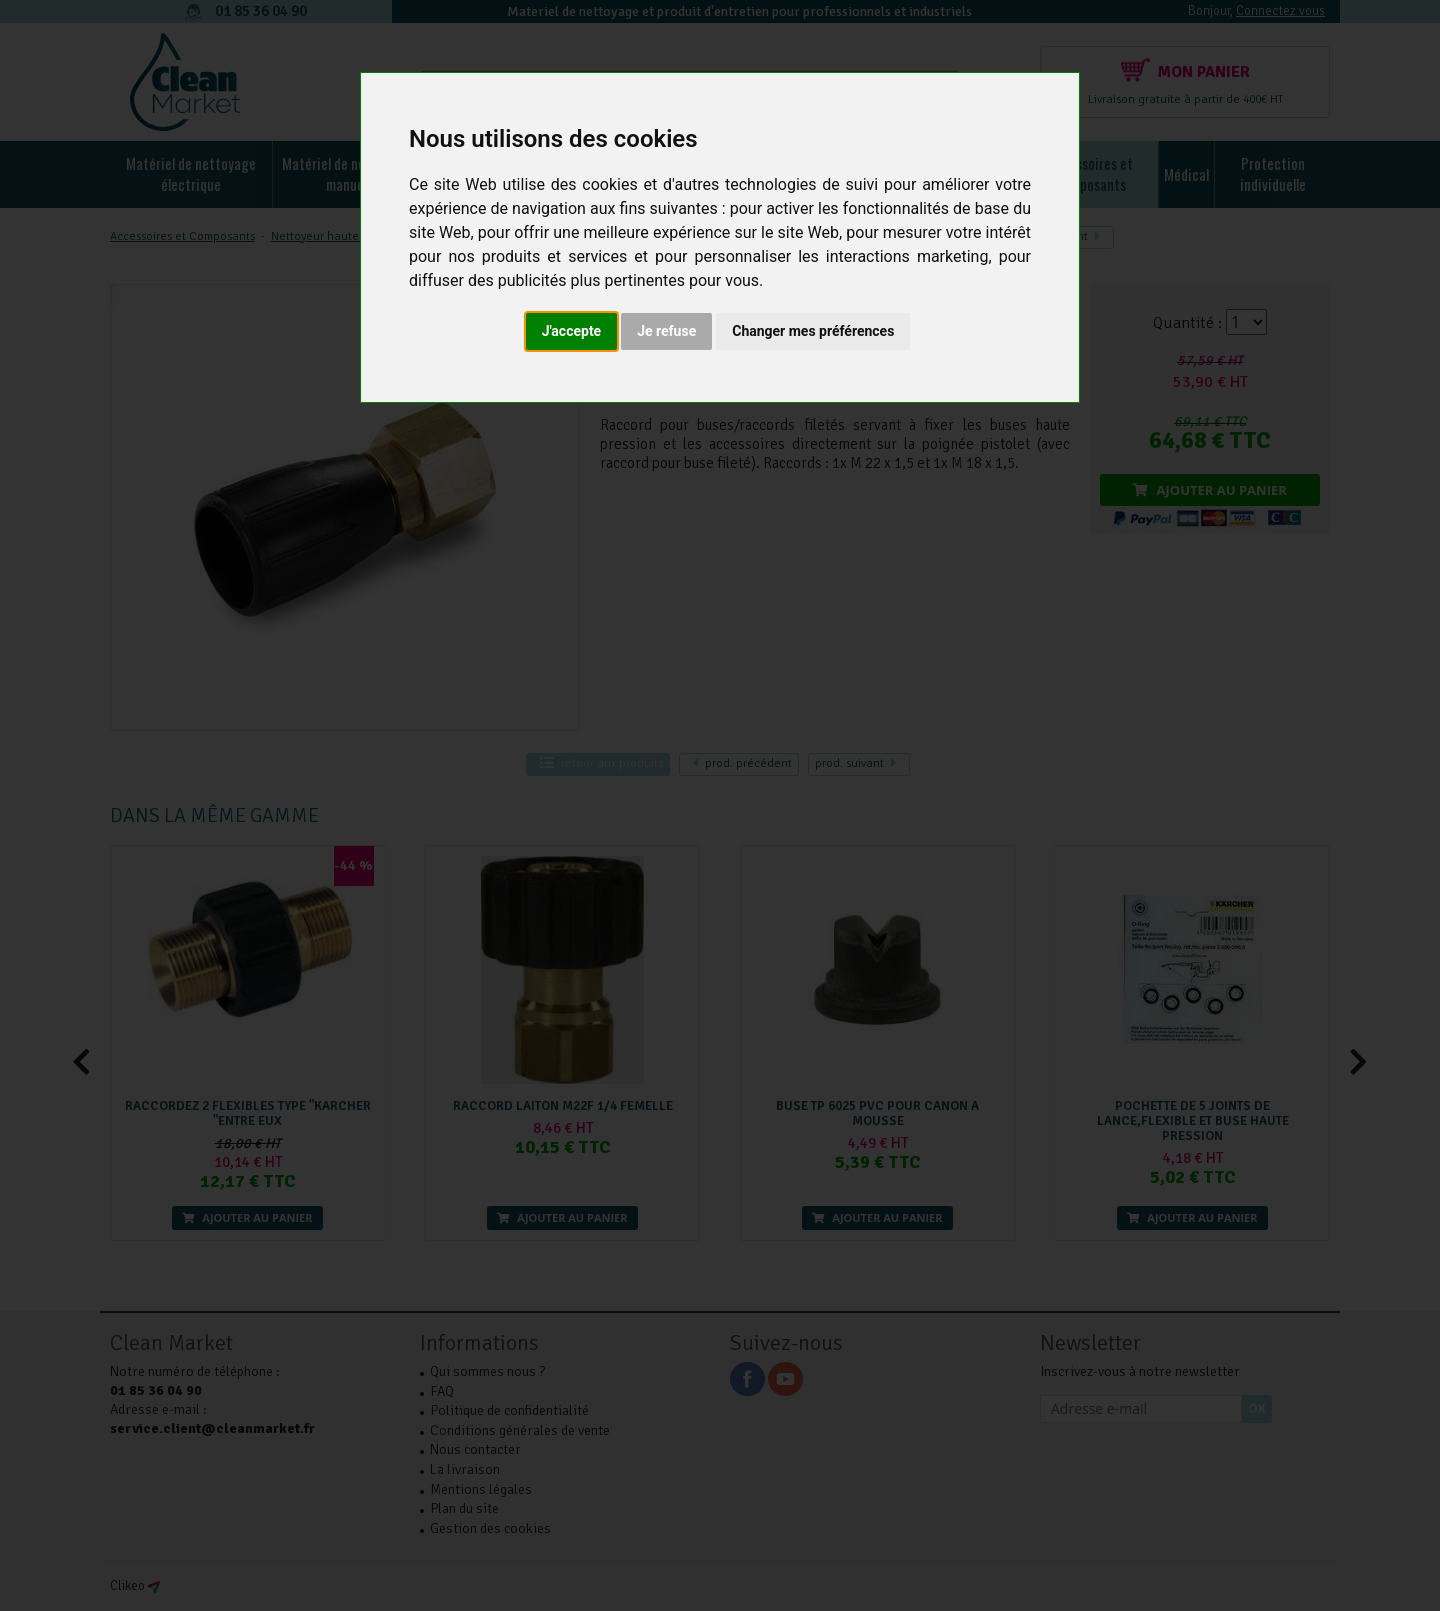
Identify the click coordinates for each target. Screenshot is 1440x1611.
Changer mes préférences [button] (813, 331)
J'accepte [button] (572, 331)
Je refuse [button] (666, 331)
